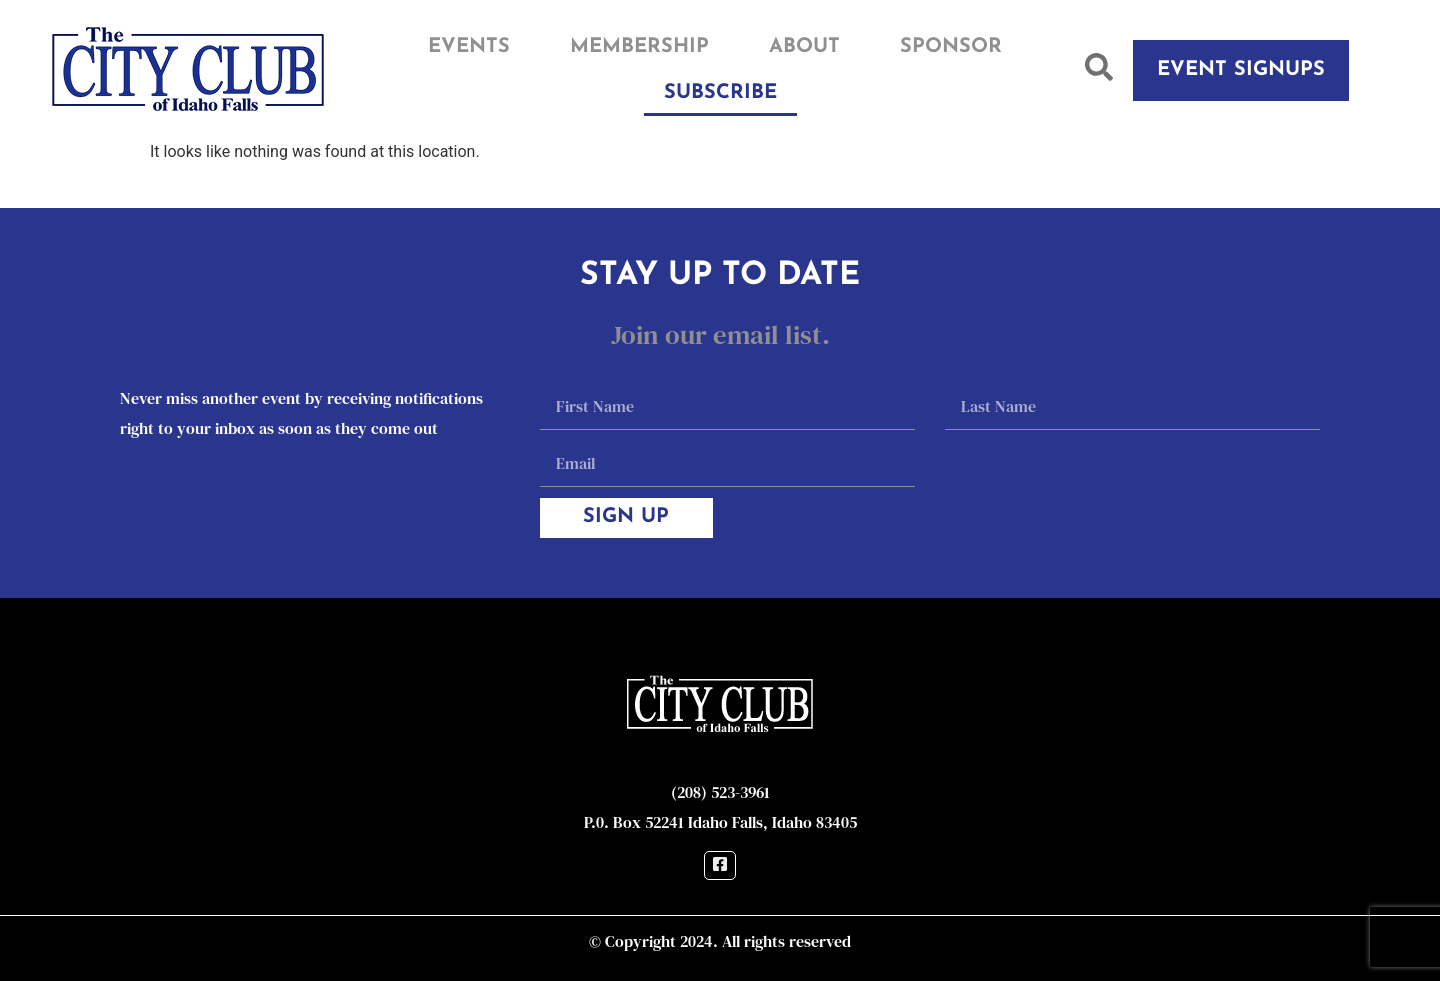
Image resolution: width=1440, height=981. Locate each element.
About (804, 47)
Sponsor (951, 47)
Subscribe (720, 93)
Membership (639, 47)
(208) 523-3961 (720, 792)
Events (469, 47)
